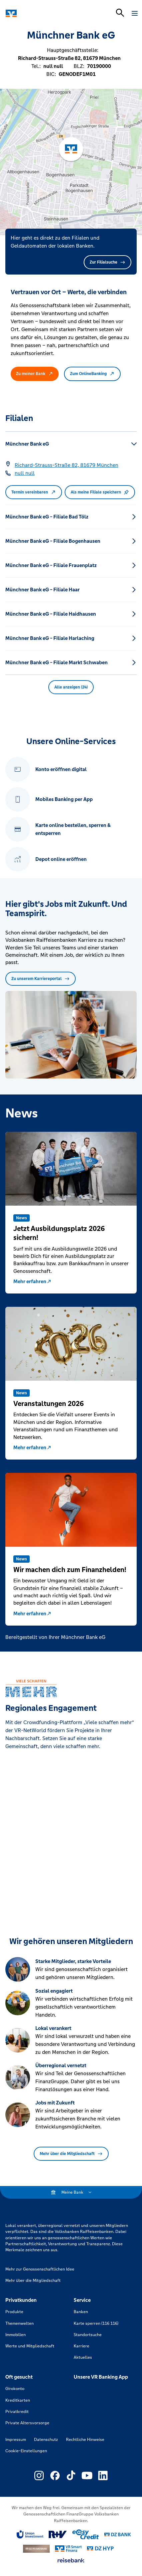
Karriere (81, 2346)
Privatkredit (17, 2411)
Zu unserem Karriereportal (40, 978)
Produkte (14, 2311)
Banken (81, 2311)
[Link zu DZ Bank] (117, 2534)
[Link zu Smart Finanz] (68, 2548)
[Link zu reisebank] (71, 2560)
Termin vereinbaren (33, 492)
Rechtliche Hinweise (85, 2439)
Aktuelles (83, 2357)
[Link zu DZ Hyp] (100, 2548)
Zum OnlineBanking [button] (92, 373)
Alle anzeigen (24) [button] (71, 687)
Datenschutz (46, 2439)
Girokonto (14, 2388)
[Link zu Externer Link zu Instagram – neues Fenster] (39, 2475)
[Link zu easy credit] (85, 2534)
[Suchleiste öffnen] (120, 12)
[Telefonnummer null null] (25, 473)
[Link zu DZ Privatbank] (36, 2549)
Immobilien (15, 2334)
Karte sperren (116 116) (96, 2323)
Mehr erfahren (32, 1281)
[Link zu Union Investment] (30, 2534)
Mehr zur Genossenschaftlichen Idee (39, 2269)
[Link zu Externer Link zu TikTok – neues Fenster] (71, 2475)
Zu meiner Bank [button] (34, 373)
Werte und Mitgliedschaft (29, 2346)
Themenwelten (19, 2323)
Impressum (15, 2439)
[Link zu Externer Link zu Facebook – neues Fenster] (55, 2475)
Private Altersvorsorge (27, 2423)
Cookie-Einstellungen (26, 2451)
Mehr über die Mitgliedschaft (71, 2153)
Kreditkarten (17, 2400)
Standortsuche (88, 2334)
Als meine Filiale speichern (100, 492)
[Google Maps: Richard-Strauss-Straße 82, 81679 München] (66, 465)
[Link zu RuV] (58, 2534)
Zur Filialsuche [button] (107, 262)
